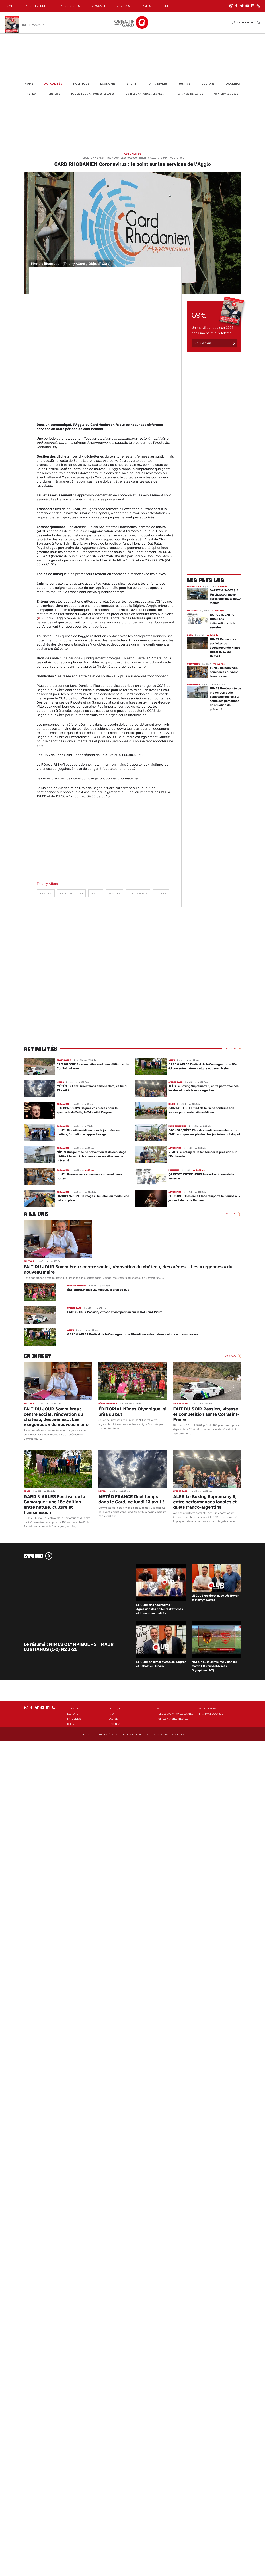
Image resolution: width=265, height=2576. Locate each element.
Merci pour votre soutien (169, 1734)
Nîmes (10, 6)
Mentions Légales (106, 1734)
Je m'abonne (203, 343)
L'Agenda (233, 83)
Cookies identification (135, 1734)
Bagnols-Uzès (69, 6)
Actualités (53, 83)
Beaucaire (98, 6)
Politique (81, 83)
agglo (95, 893)
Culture (208, 83)
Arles (147, 6)
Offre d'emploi (208, 1708)
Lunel (166, 6)
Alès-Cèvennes (37, 6)
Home (29, 83)
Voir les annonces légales (145, 94)
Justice (185, 83)
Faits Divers (158, 83)
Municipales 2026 (226, 94)
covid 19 (161, 893)
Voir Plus (230, 1048)
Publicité (53, 94)
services (114, 893)
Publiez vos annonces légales (93, 94)
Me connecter (245, 22)
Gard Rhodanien (71, 893)
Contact (86, 1734)
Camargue (124, 6)
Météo (31, 94)
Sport (132, 83)
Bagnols (46, 893)
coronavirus (138, 893)
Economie (108, 83)
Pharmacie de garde (189, 94)
